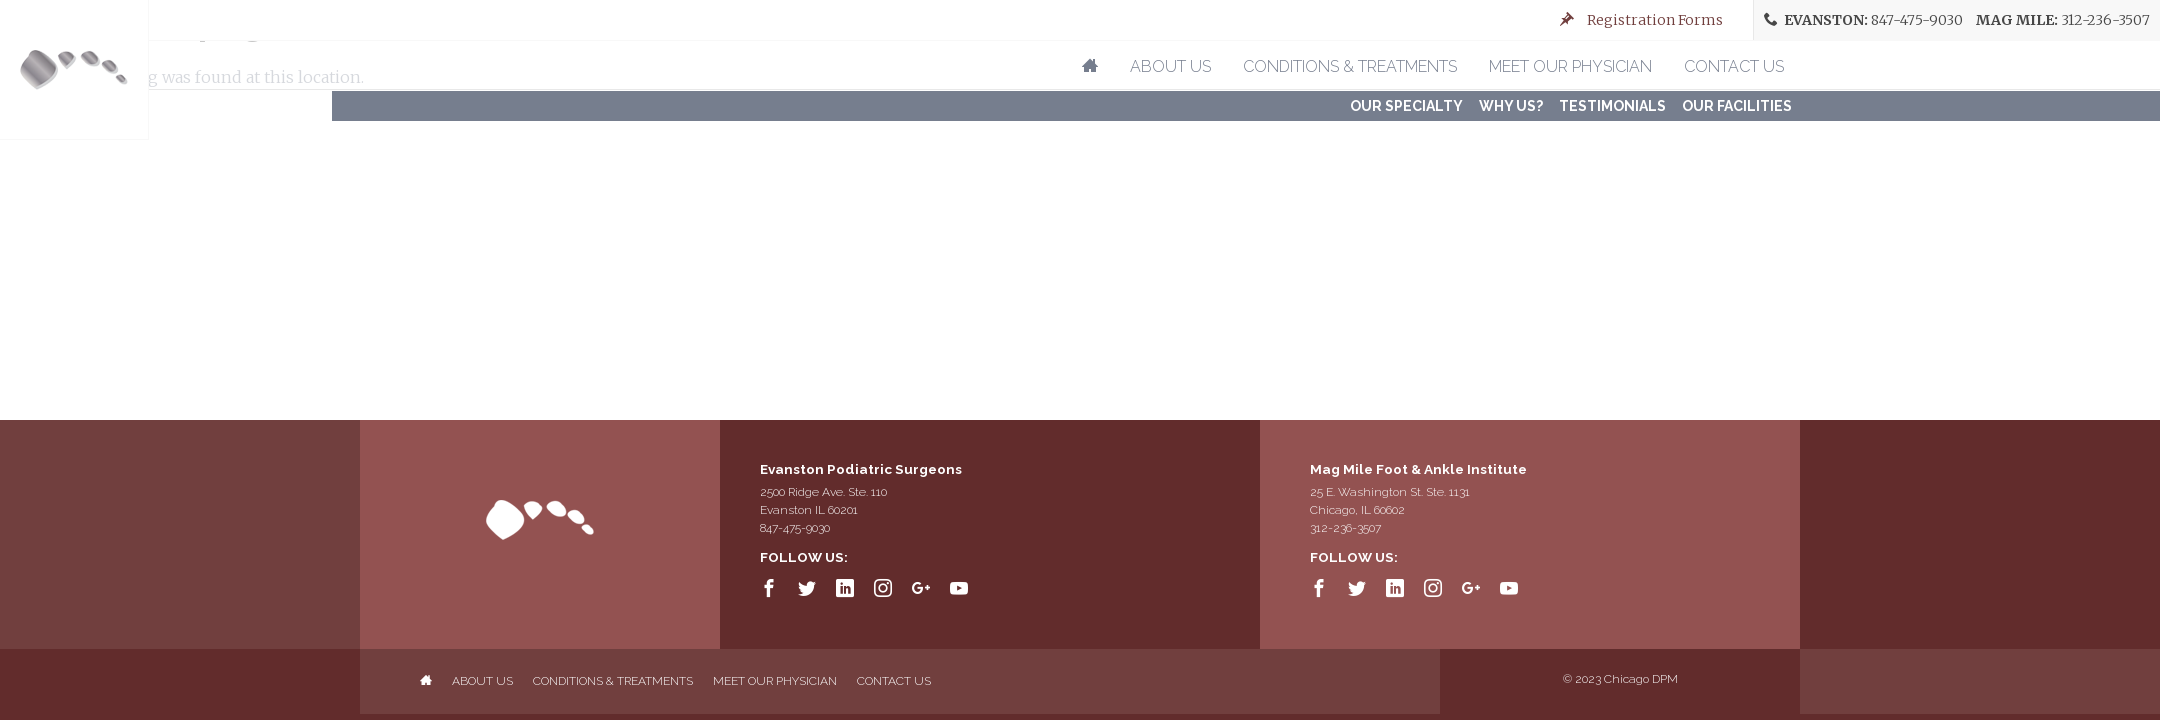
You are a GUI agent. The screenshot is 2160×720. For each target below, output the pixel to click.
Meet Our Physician (1570, 66)
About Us (1170, 66)
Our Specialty (1406, 106)
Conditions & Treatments (1350, 66)
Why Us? (1511, 106)
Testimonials (1612, 106)
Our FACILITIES (1737, 106)
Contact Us (1734, 66)
